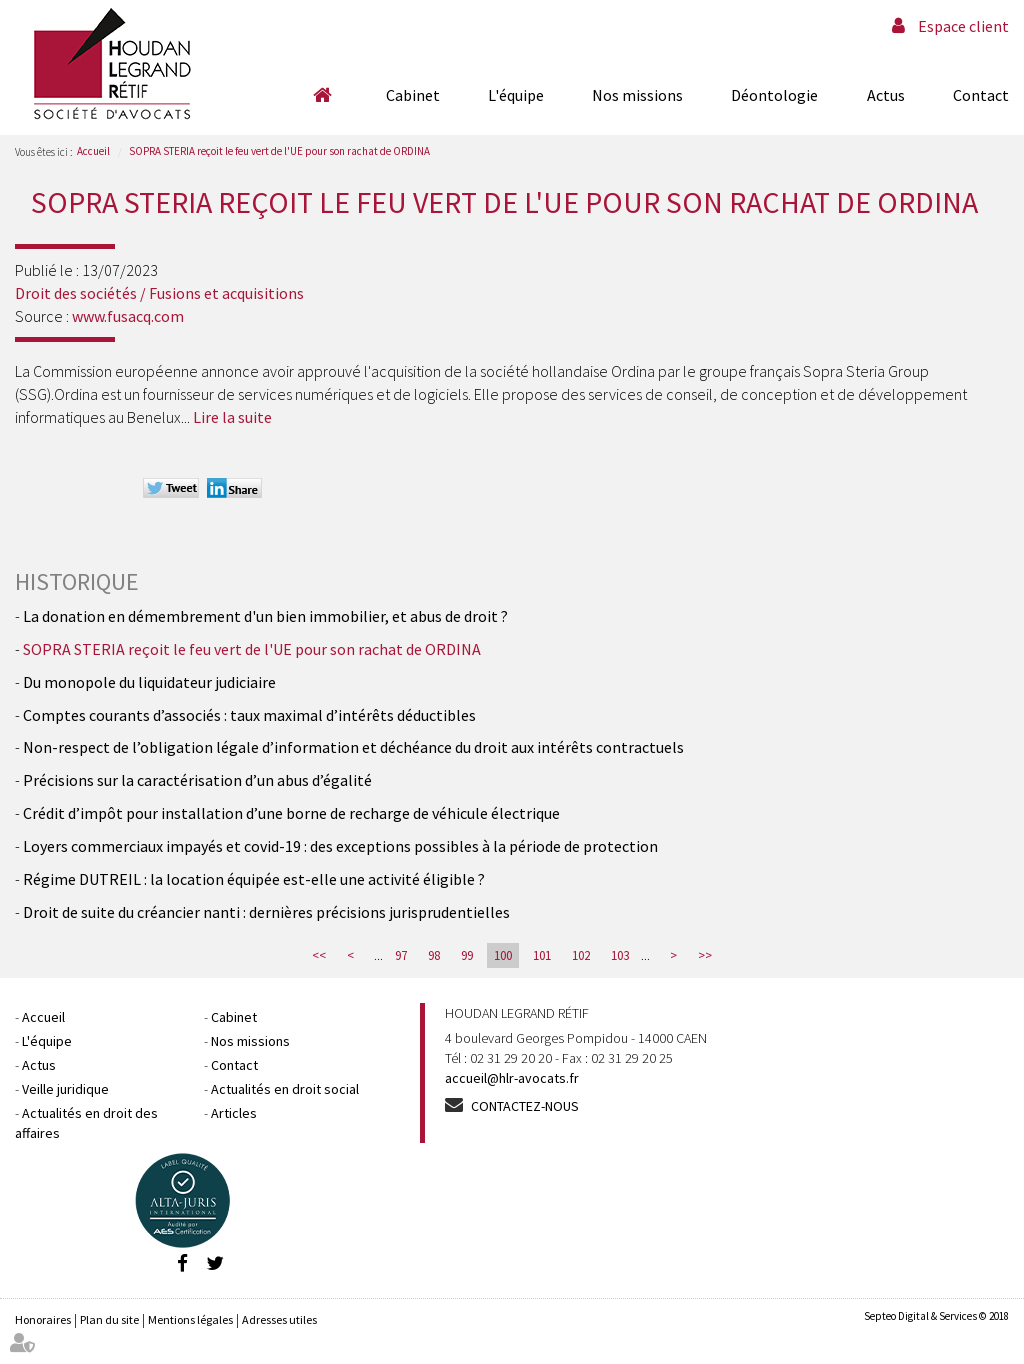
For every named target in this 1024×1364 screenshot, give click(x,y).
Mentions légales (190, 1319)
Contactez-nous (525, 1106)
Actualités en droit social (285, 1089)
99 (467, 955)
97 (401, 955)
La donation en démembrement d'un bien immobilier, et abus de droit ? (265, 616)
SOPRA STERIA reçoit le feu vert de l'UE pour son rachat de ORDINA (279, 151)
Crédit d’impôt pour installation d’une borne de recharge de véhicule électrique (291, 813)
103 (620, 955)
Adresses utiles (279, 1319)
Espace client (963, 26)
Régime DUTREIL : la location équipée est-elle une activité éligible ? (254, 879)
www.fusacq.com (128, 316)
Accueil (322, 95)
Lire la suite (232, 417)
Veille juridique (65, 1089)
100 (503, 955)
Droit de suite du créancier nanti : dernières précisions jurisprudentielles (266, 912)
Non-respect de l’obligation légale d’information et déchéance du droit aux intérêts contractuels (353, 747)
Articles (234, 1113)
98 (434, 955)
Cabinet (413, 95)
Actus (886, 95)
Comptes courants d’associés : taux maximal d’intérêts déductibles (249, 715)
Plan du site (109, 1319)
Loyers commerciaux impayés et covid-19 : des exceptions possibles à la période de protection (340, 846)
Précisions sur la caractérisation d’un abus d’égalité (197, 780)
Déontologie (774, 95)
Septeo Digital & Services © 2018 (936, 1316)
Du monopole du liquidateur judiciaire (149, 682)
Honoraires (43, 1319)
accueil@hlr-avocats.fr (512, 1078)
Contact (981, 95)
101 (542, 955)
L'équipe (516, 95)
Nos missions (637, 95)
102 (581, 955)
